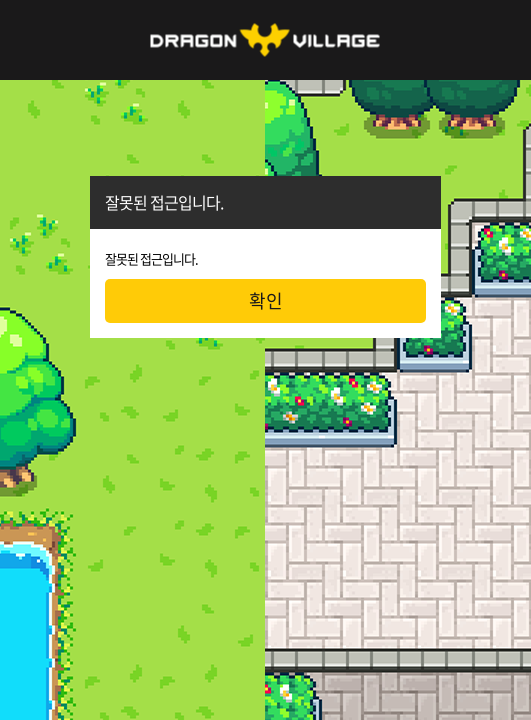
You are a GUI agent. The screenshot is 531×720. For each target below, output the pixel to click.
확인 (266, 300)
